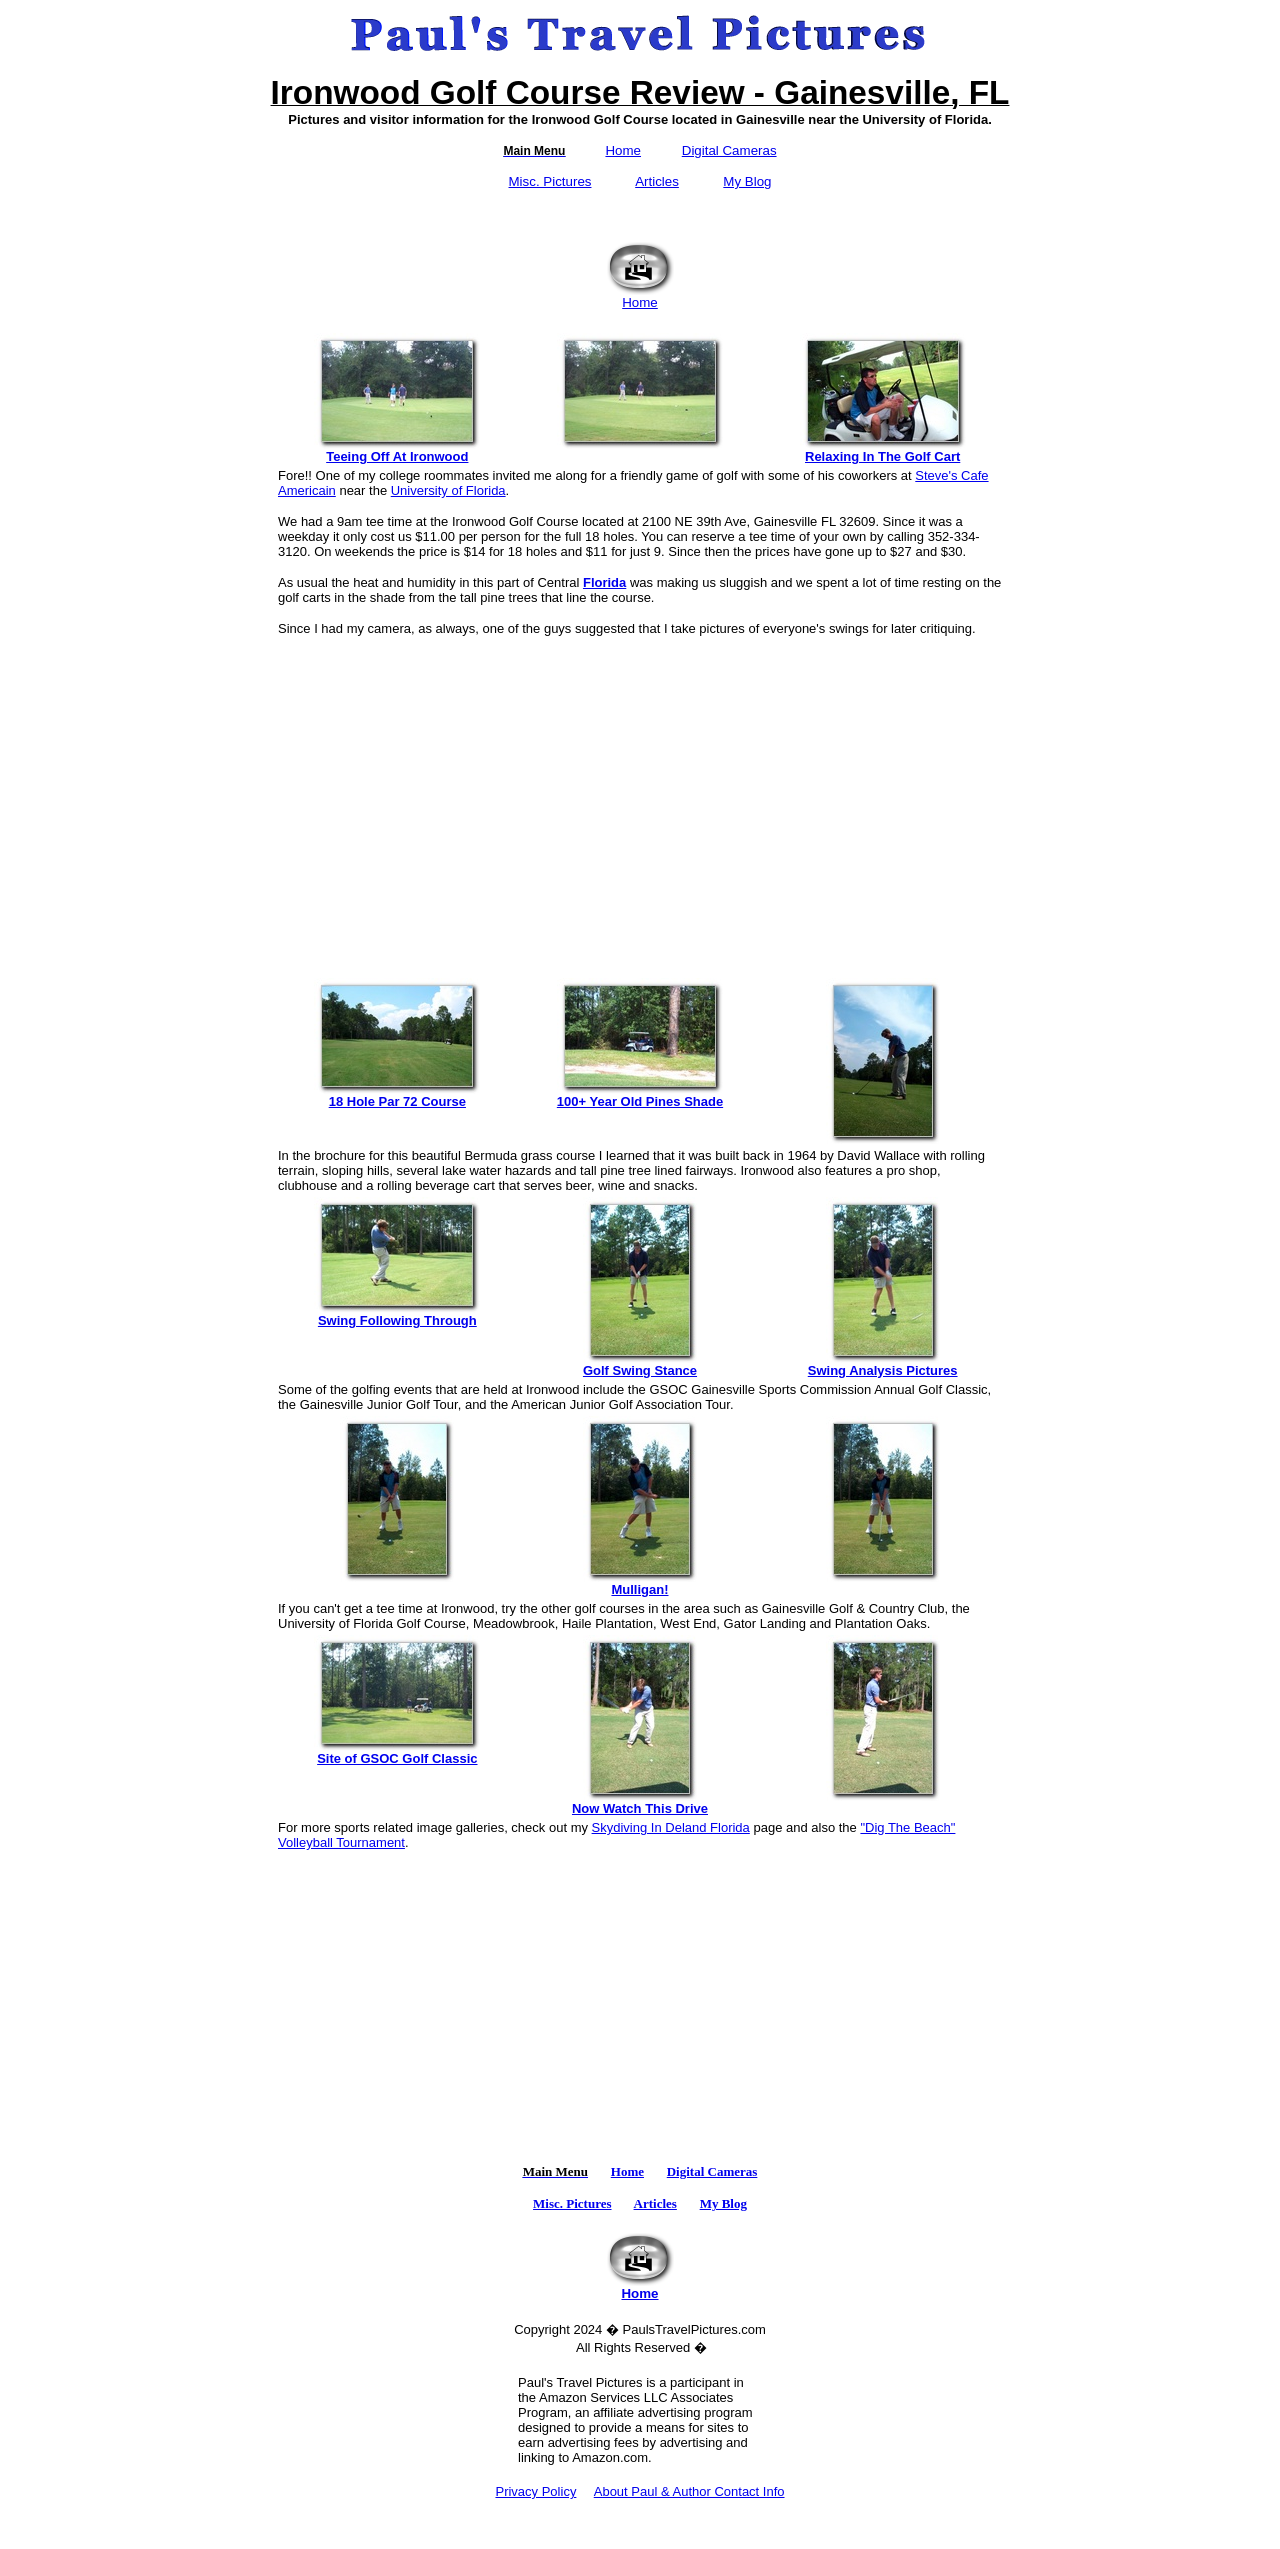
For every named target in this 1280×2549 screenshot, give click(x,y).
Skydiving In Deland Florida (671, 1827)
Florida (604, 582)
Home (623, 150)
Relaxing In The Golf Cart (883, 450)
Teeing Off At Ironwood (397, 450)
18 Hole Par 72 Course (397, 1095)
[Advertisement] (640, 798)
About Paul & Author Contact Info (689, 2491)
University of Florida (448, 490)
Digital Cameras (729, 150)
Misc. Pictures (550, 181)
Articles (657, 181)
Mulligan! (640, 1583)
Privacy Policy (535, 2491)
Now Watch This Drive (640, 1802)
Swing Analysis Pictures (883, 1364)
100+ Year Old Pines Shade (640, 1095)
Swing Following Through (397, 1314)
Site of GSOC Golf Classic (397, 1752)
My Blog (747, 181)
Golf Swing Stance (640, 1364)
